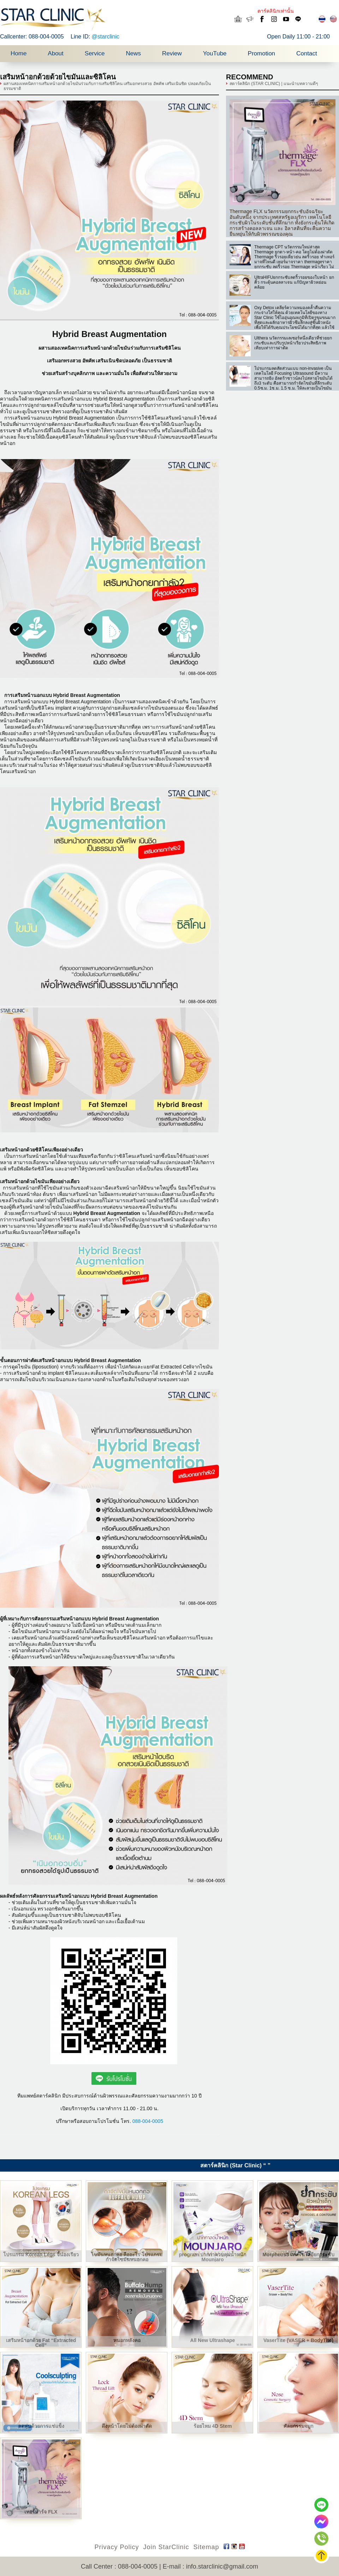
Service (95, 53)
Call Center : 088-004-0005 (119, 2566)
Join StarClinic (166, 2547)
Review (172, 53)
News (133, 53)
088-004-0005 (147, 2121)
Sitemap (206, 2547)
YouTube (215, 53)
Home (18, 53)
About (55, 53)
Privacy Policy (116, 2547)
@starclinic (105, 37)
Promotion (261, 53)
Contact (306, 53)
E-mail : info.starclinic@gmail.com (210, 2566)
